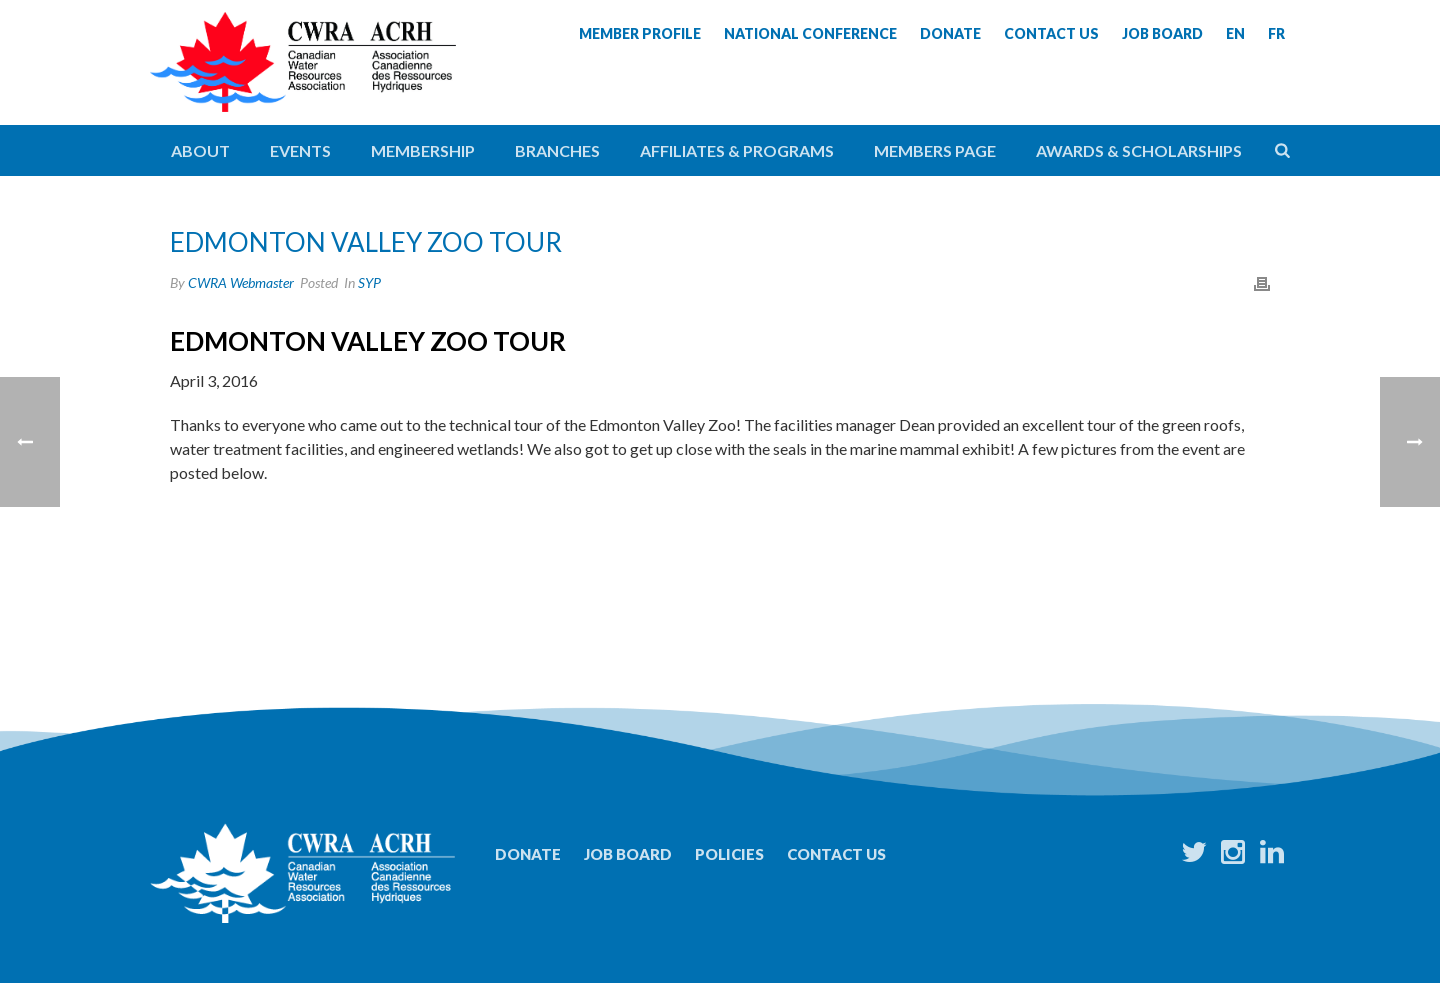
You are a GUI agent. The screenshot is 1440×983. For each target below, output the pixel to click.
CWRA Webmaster (241, 282)
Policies (729, 854)
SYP (369, 282)
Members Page (935, 150)
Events (300, 150)
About (200, 150)
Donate (528, 854)
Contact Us (836, 854)
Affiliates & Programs (737, 150)
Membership (423, 150)
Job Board (628, 854)
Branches (557, 150)
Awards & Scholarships (1139, 150)
